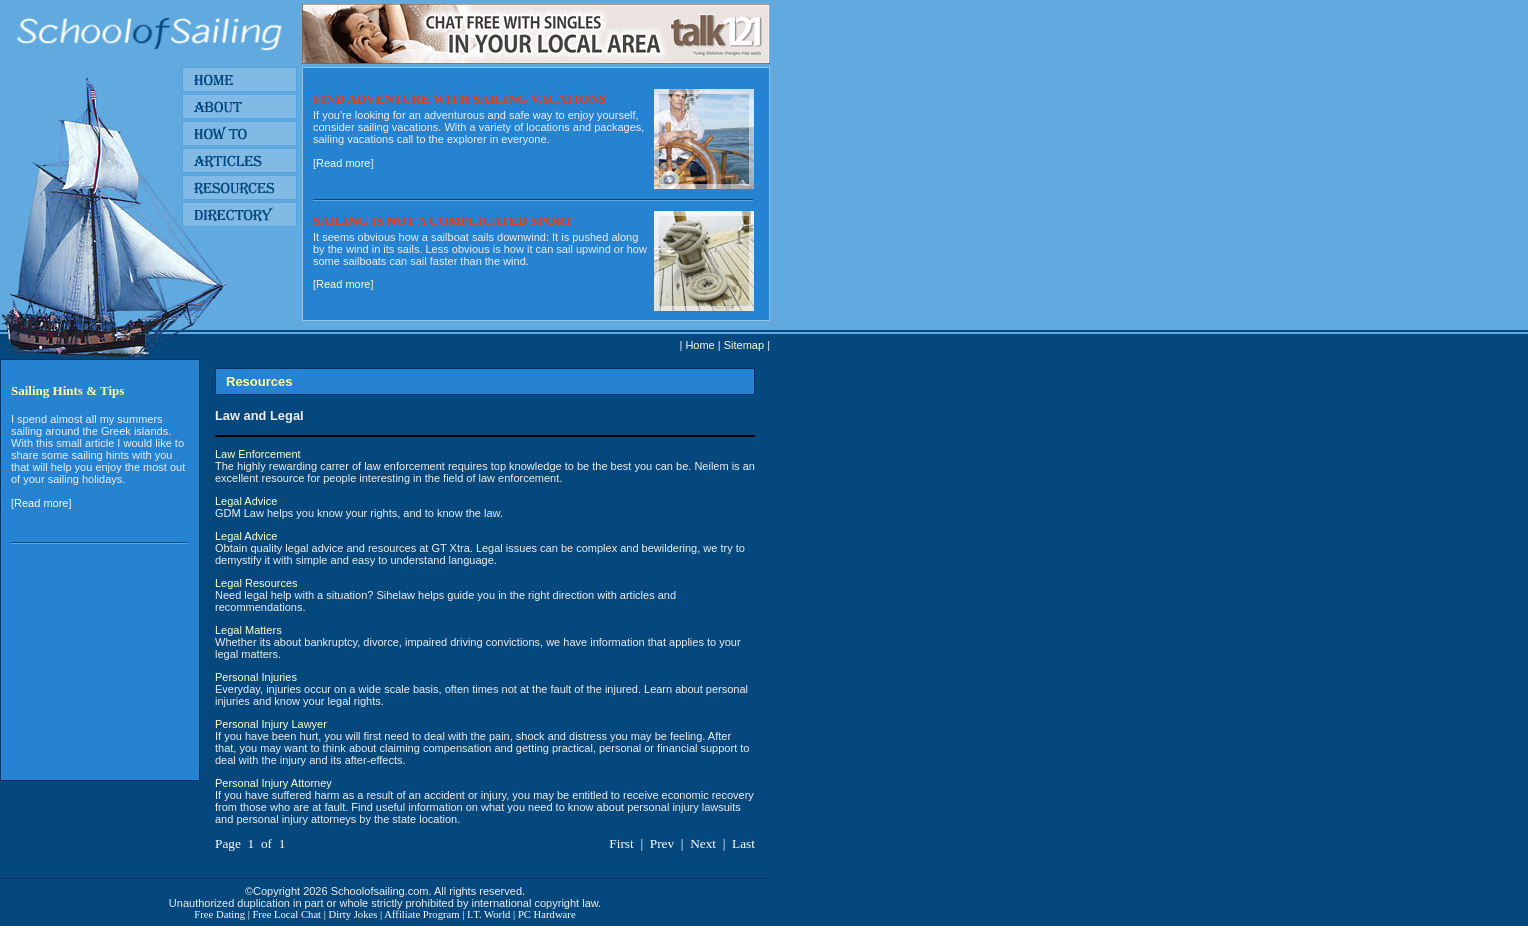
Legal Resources (256, 583)
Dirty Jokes (353, 914)
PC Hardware (547, 914)
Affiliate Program (421, 914)
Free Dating (219, 914)
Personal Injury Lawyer (271, 724)
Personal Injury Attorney (273, 783)
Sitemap (744, 345)
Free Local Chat (286, 914)
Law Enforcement (258, 454)
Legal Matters (248, 630)
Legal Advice (246, 501)
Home (699, 345)
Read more (343, 163)
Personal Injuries (256, 677)
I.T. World (488, 914)
